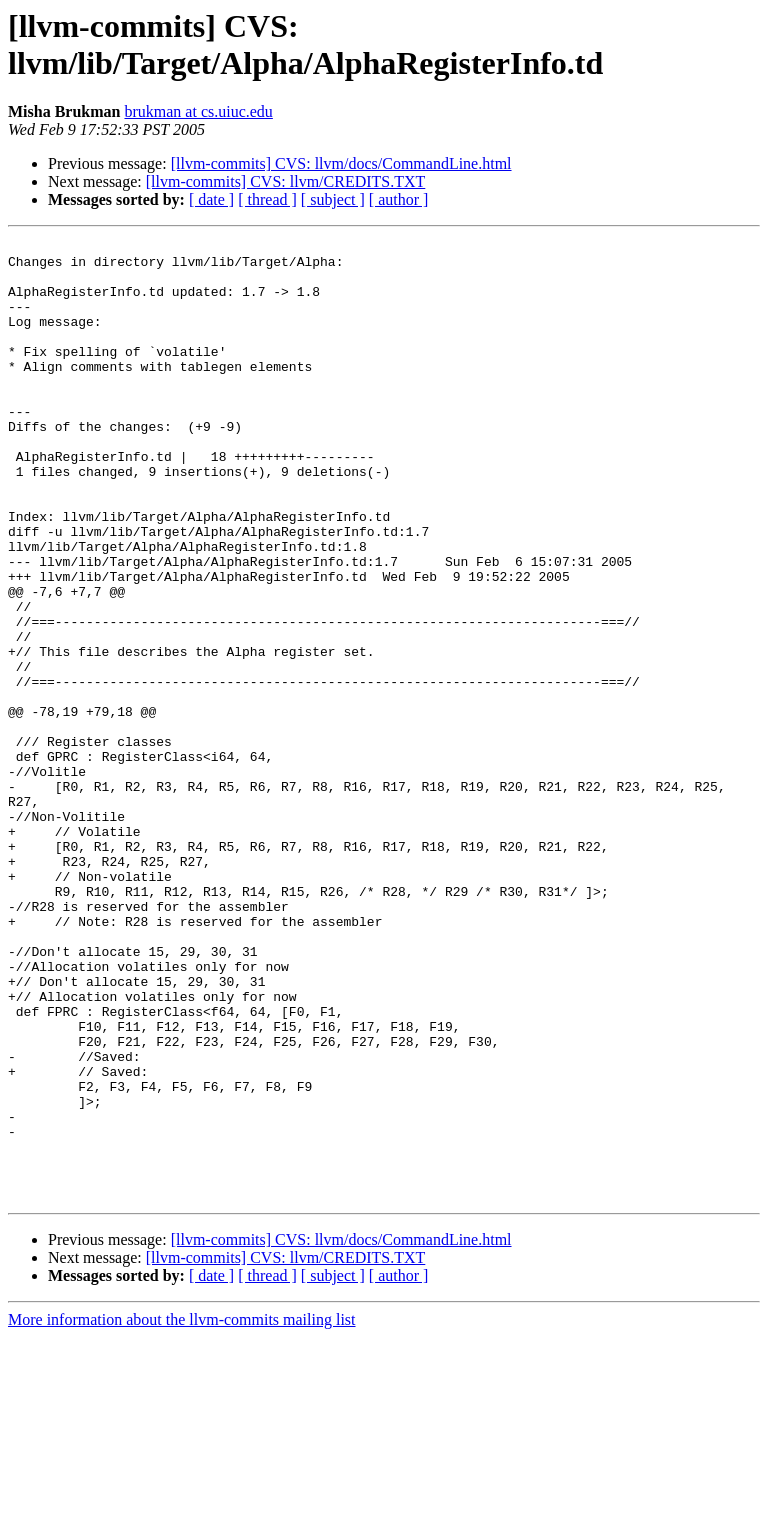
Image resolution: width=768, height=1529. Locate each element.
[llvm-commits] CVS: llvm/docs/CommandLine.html (341, 163)
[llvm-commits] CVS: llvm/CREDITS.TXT (286, 181)
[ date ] (211, 199)
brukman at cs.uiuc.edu (198, 111)
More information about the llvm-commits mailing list (182, 1511)
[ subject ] (333, 199)
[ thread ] (267, 199)
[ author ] (399, 199)
